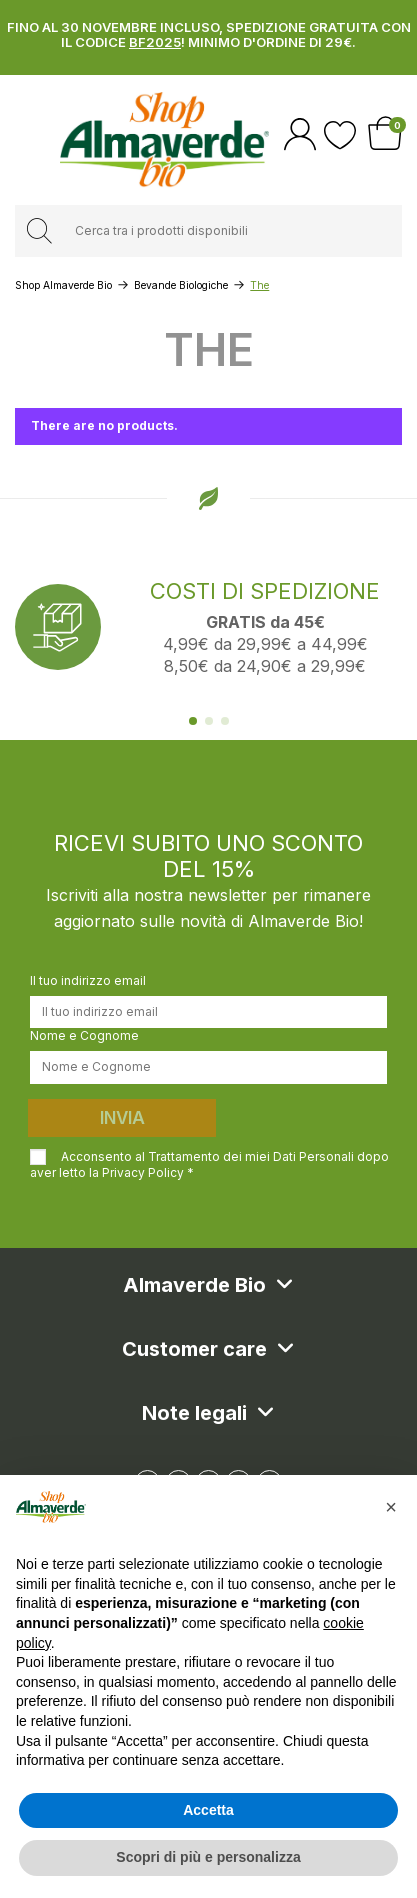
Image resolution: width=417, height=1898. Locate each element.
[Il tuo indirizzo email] (208, 1012)
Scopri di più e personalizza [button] (208, 1857)
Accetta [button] (208, 1810)
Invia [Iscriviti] (122, 1118)
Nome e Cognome (84, 1035)
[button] (391, 1507)
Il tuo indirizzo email (88, 980)
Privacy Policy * (148, 1172)
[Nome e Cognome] (208, 1067)
